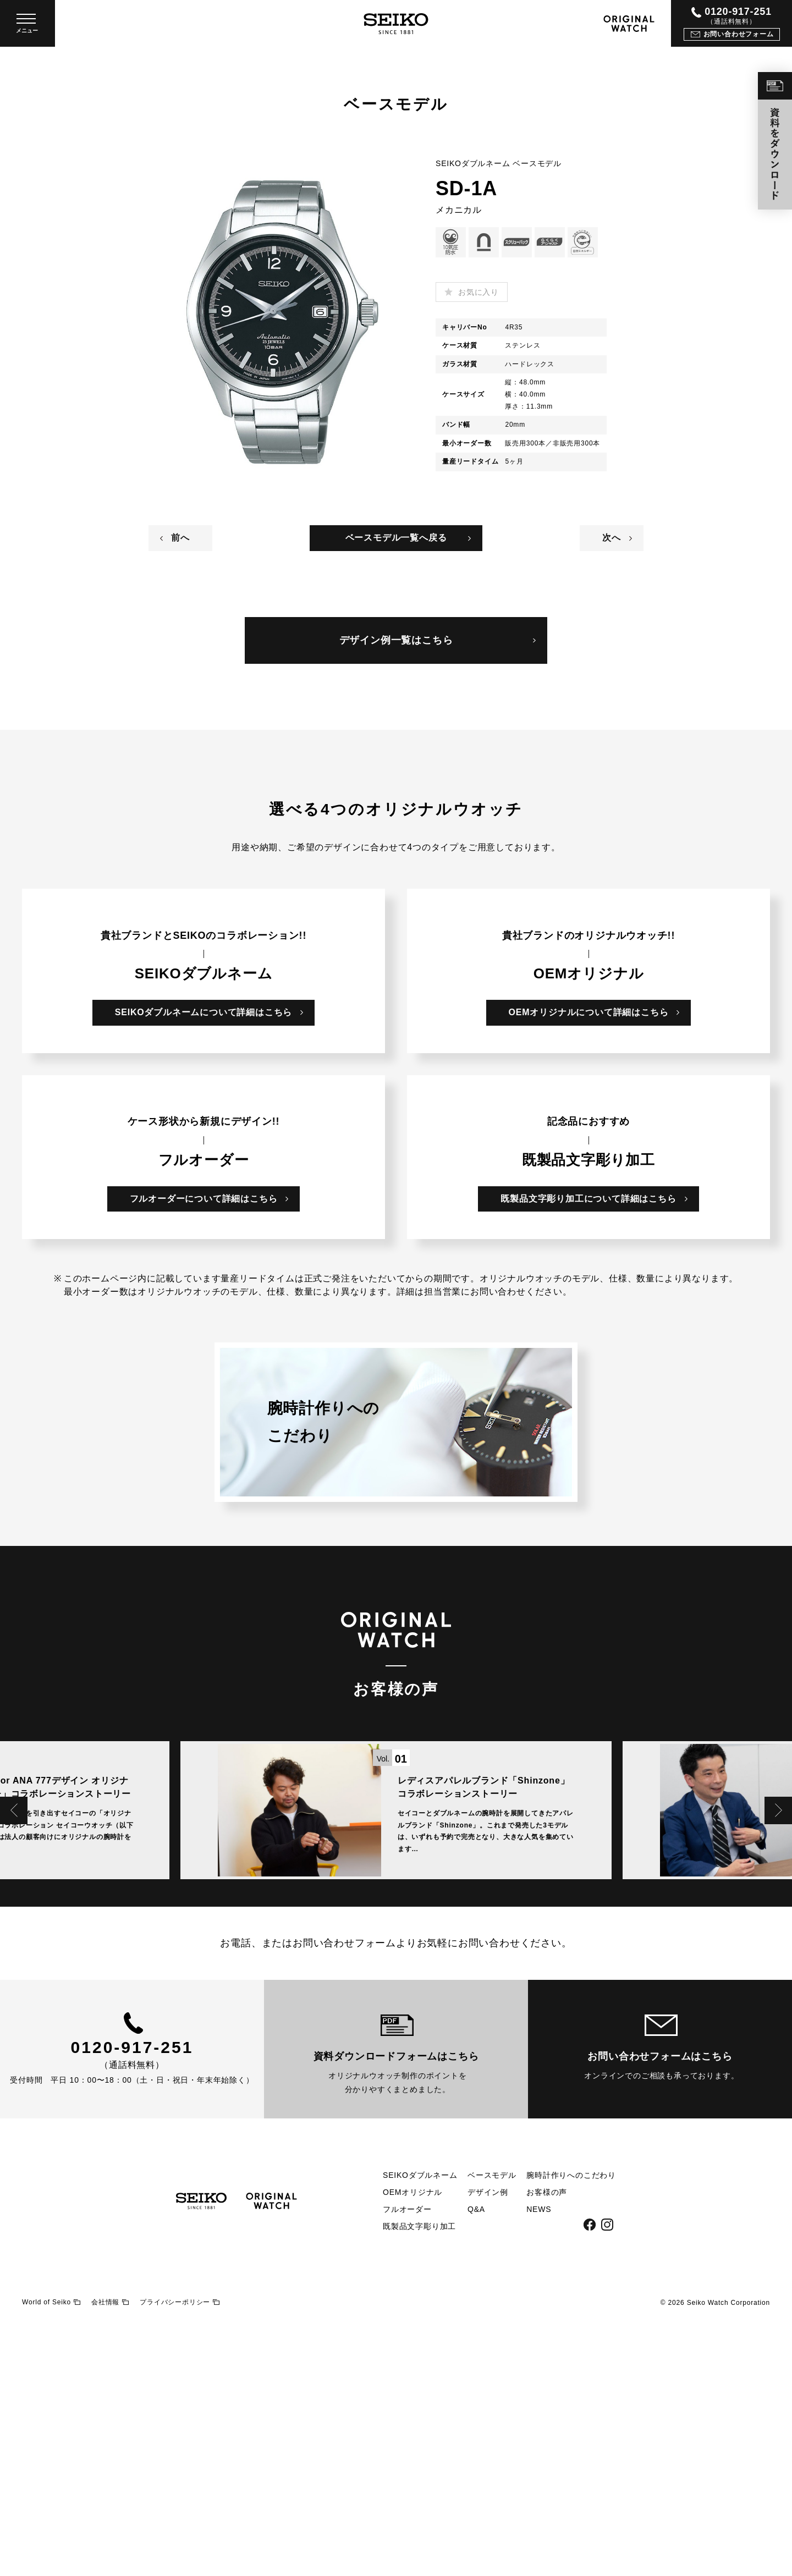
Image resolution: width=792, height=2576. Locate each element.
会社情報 (110, 2556)
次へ (611, 537)
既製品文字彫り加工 (419, 2481)
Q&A (476, 2464)
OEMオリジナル (412, 2447)
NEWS (538, 2464)
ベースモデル (492, 2430)
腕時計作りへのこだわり (571, 2430)
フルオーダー (407, 2464)
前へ (180, 537)
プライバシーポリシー (179, 2556)
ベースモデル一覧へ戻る (396, 537)
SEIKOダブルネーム (420, 2430)
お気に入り (478, 292)
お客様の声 (546, 2447)
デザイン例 (488, 2447)
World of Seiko (51, 2556)
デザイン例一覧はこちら (396, 640)
